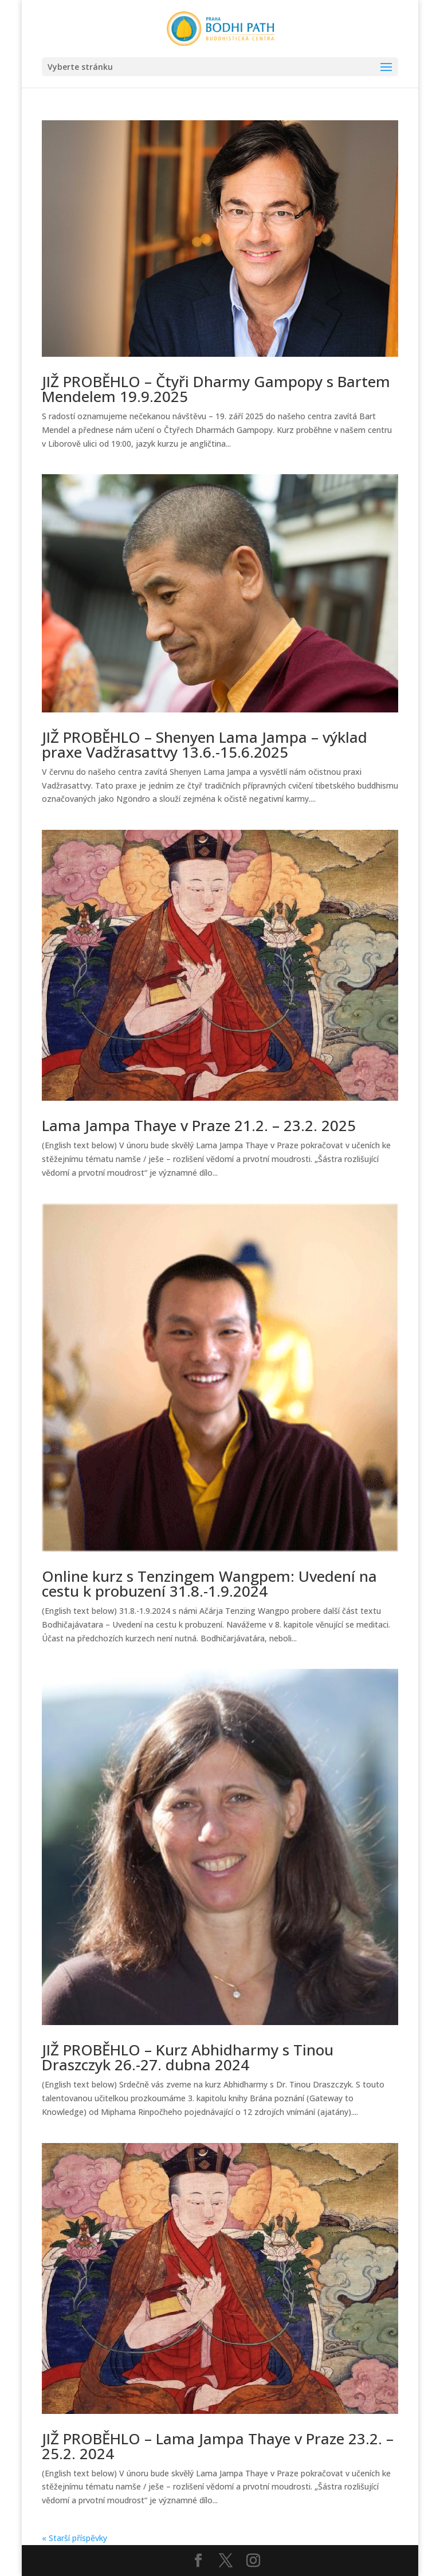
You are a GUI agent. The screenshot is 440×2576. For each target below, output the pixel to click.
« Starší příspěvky (74, 2537)
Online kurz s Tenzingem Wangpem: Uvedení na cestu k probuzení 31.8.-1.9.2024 (209, 1583)
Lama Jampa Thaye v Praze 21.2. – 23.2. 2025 (199, 1125)
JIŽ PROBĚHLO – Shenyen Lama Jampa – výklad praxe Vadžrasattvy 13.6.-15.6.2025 (204, 744)
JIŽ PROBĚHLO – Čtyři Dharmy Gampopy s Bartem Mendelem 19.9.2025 (216, 389)
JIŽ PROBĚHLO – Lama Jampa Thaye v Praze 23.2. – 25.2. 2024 (218, 2446)
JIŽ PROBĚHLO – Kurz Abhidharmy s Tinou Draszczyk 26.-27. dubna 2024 (187, 2057)
